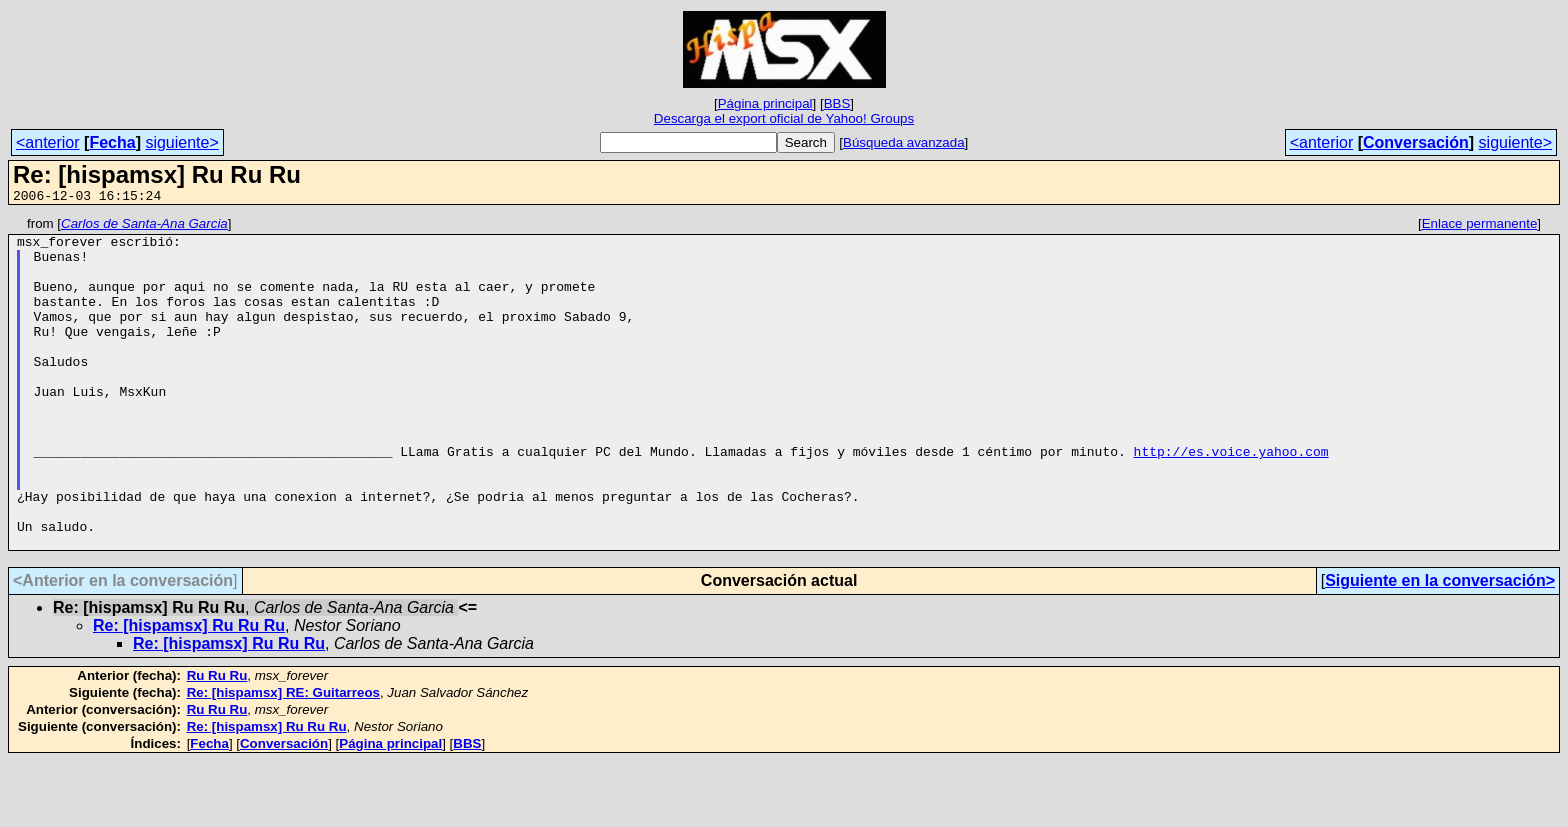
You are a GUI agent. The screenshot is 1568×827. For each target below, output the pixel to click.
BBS (837, 103)
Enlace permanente (1480, 226)
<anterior (48, 142)
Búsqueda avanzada (904, 142)
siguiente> (181, 142)
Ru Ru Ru (217, 741)
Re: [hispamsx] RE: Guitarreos (283, 758)
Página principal (765, 103)
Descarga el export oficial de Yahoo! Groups (784, 118)
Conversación (1416, 142)
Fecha (112, 142)
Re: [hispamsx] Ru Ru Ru (189, 691)
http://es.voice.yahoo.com (1230, 499)
